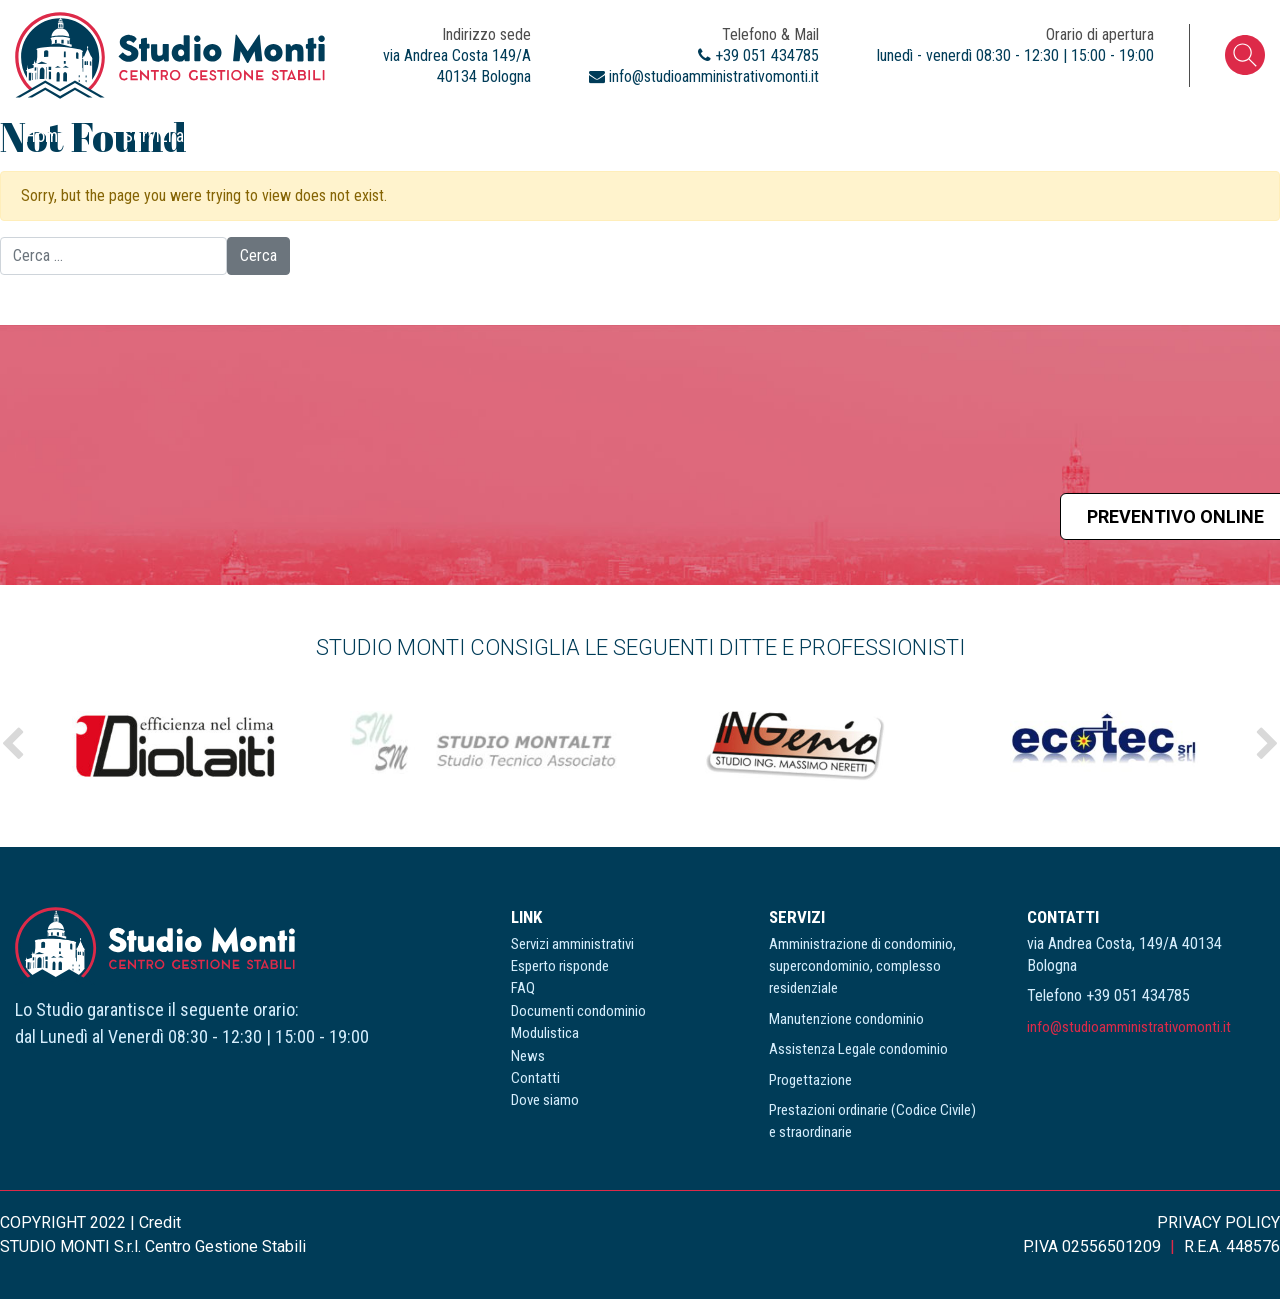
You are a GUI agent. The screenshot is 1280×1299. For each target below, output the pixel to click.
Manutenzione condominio (846, 1019)
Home (46, 135)
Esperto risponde (396, 135)
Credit (160, 1222)
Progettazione (810, 1080)
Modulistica (863, 135)
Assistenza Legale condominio (858, 1049)
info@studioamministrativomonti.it (1129, 1027)
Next (1267, 744)
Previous (12, 744)
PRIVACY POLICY (1218, 1222)
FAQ (529, 135)
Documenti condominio (682, 135)
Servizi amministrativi (200, 135)
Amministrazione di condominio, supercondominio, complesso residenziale (862, 966)
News (981, 135)
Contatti (1087, 135)
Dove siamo (1213, 135)
